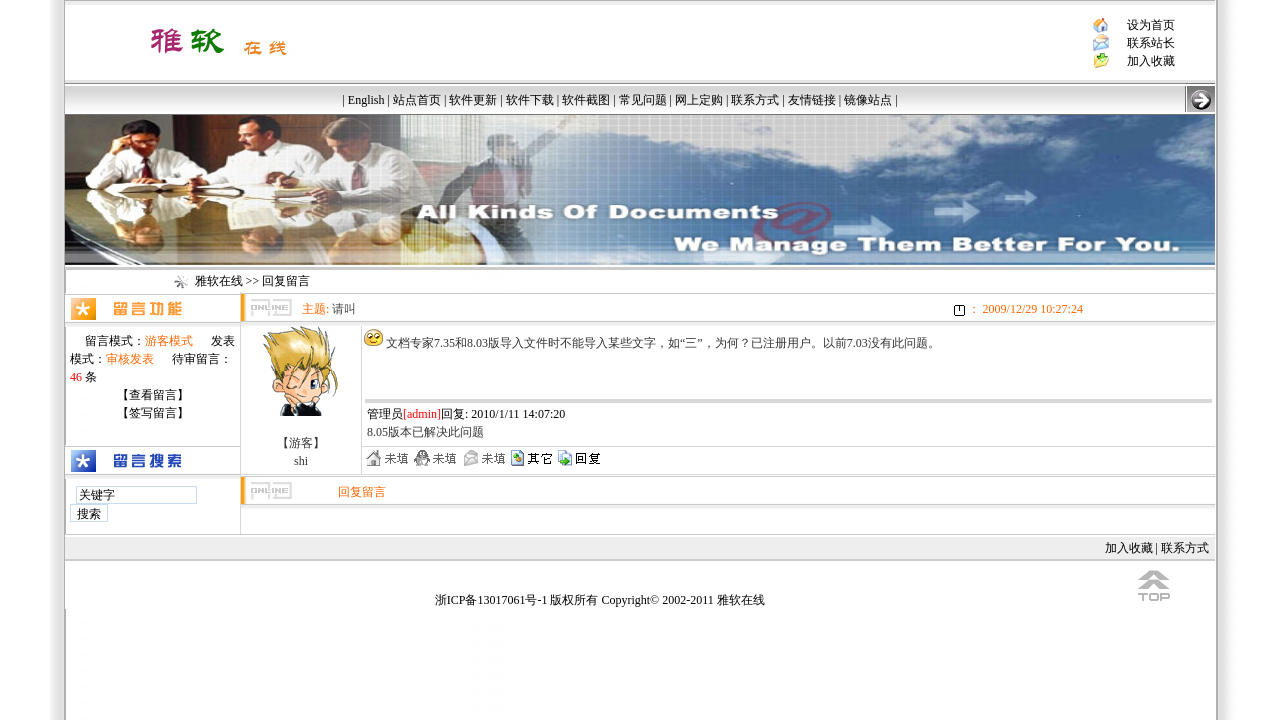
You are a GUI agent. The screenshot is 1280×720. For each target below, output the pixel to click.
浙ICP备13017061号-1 (491, 600)
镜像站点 (868, 100)
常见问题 (643, 100)
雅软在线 (219, 281)
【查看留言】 (153, 395)
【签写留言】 (153, 413)
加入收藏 (1151, 61)
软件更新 (473, 100)
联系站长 (1151, 43)
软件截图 (586, 100)
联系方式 (755, 100)
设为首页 (1151, 25)
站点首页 (417, 100)
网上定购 (699, 100)
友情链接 (812, 100)
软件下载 (530, 100)
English (366, 100)
